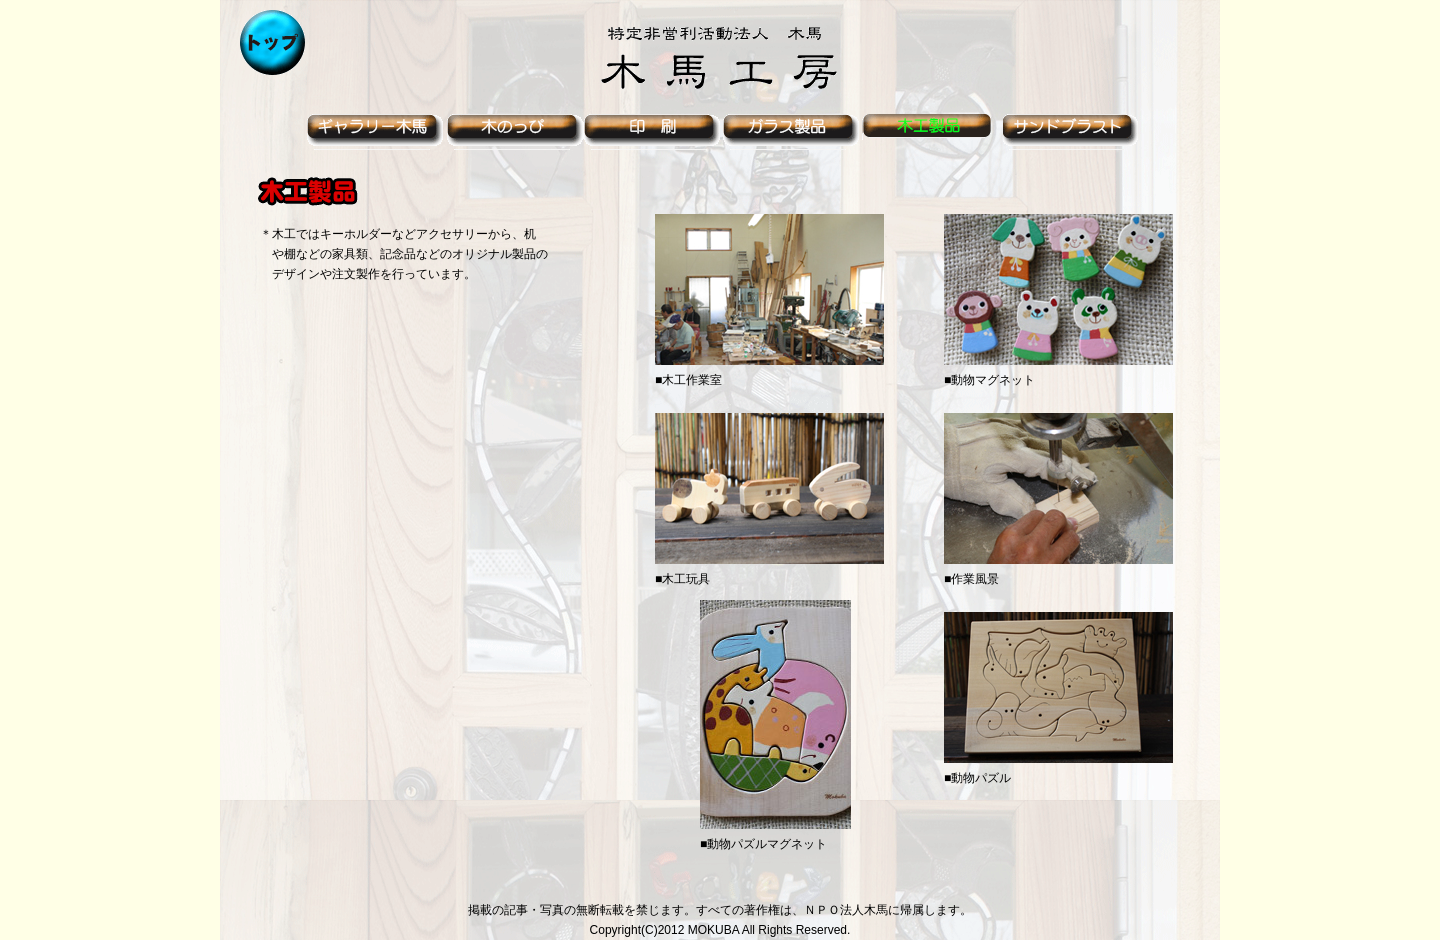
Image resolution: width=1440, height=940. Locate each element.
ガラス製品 (793, 132)
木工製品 (933, 132)
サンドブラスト (1073, 132)
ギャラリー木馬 (373, 132)
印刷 (653, 132)
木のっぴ (513, 132)
